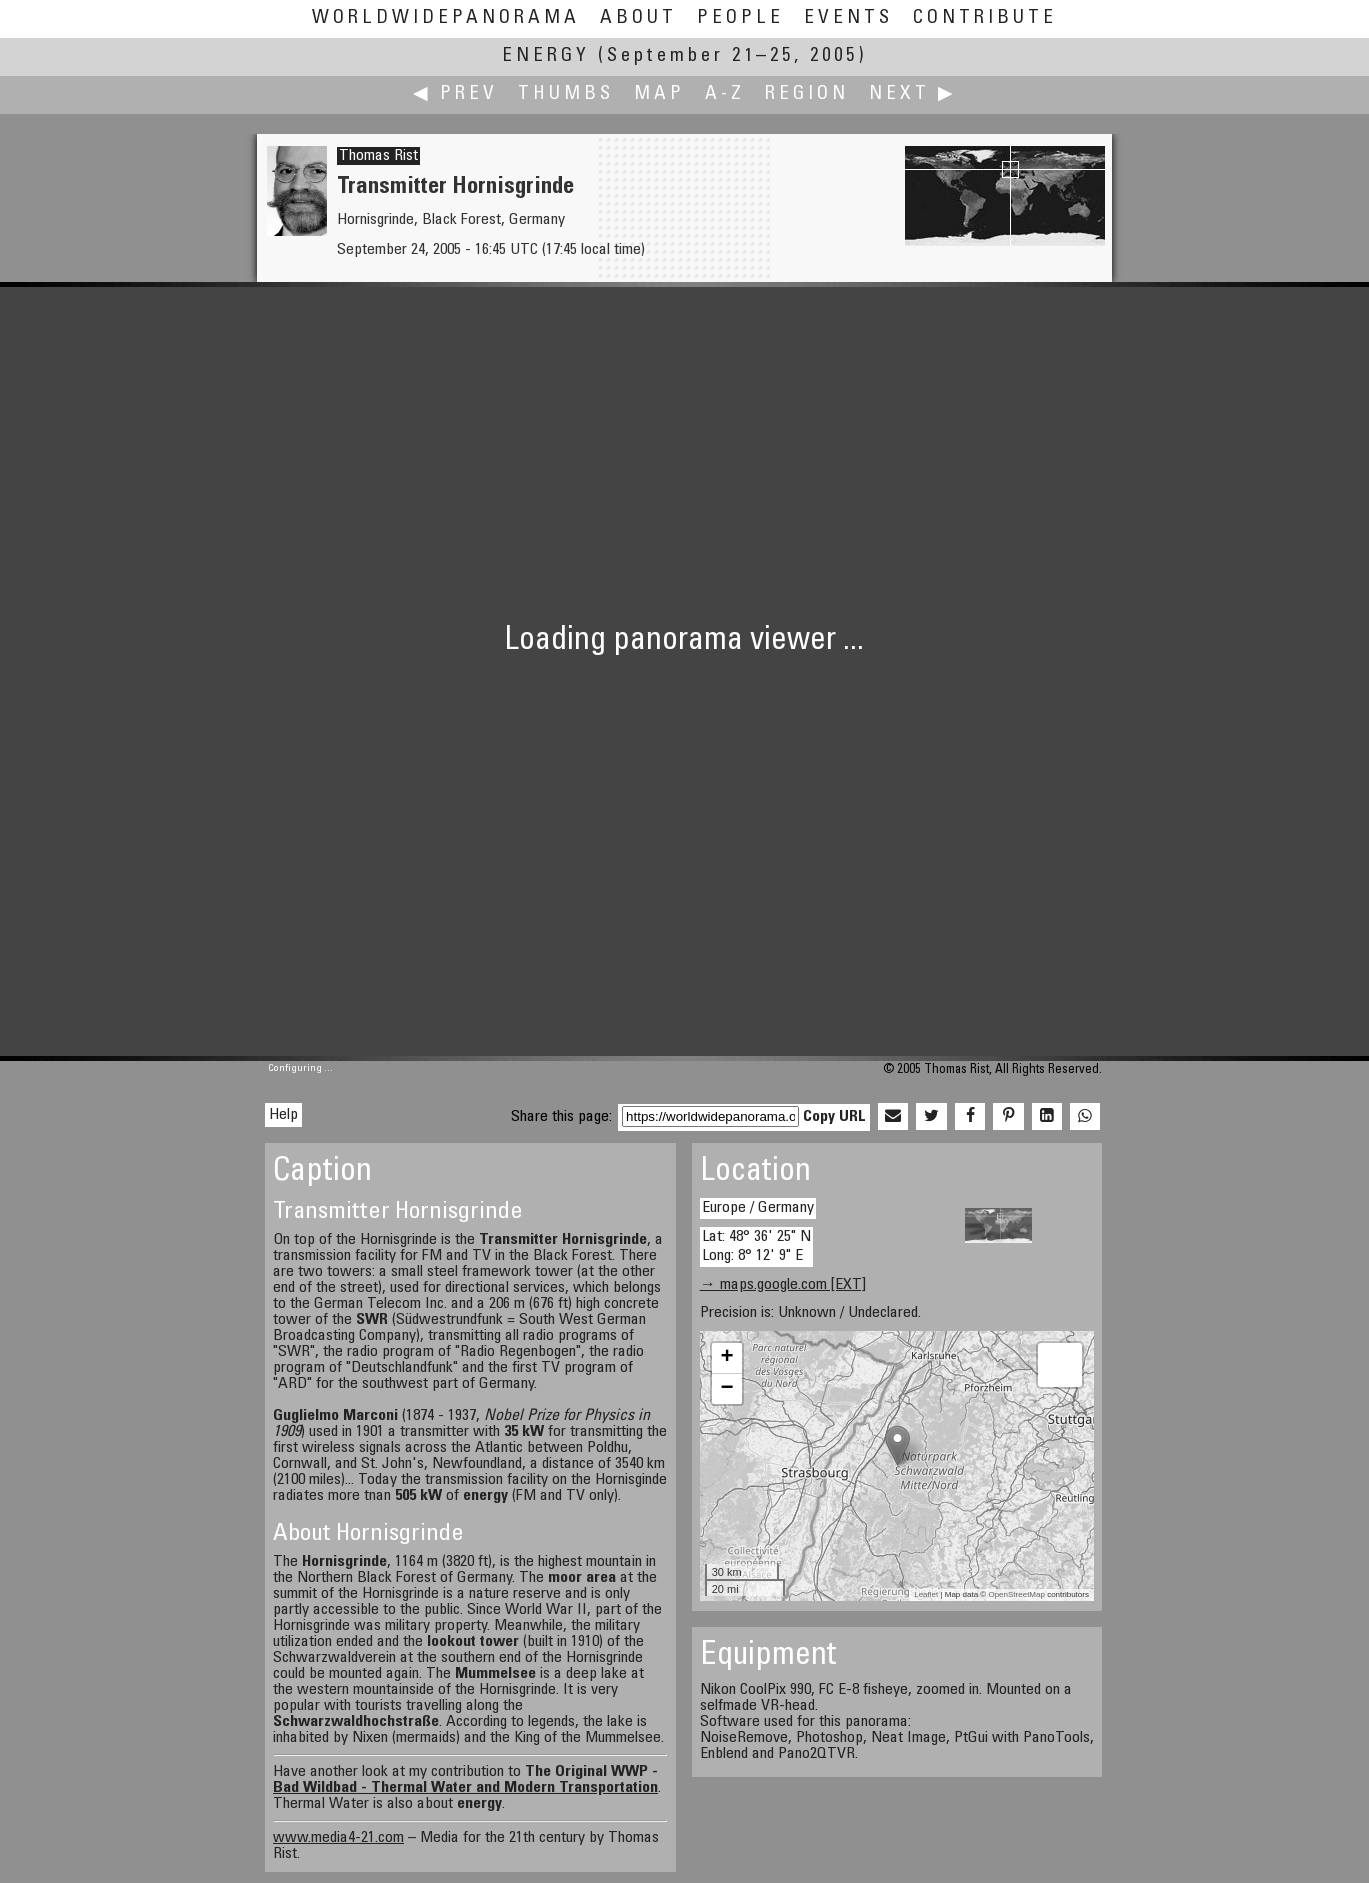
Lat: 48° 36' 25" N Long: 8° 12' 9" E (756, 1246)
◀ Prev (455, 94)
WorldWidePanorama (446, 18)
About (638, 18)
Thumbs (566, 94)
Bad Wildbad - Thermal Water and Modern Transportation (465, 1788)
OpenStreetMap (1016, 1594)
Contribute (985, 18)
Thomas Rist (378, 156)
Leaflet (926, 1594)
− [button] (727, 1389)
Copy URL (834, 1117)
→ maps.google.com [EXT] (783, 1285)
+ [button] (727, 1358)
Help (283, 1115)
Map (659, 94)
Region (807, 94)
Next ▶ (913, 94)
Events (848, 18)
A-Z (725, 94)
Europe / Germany (758, 1208)
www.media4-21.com (338, 1838)
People (740, 18)
